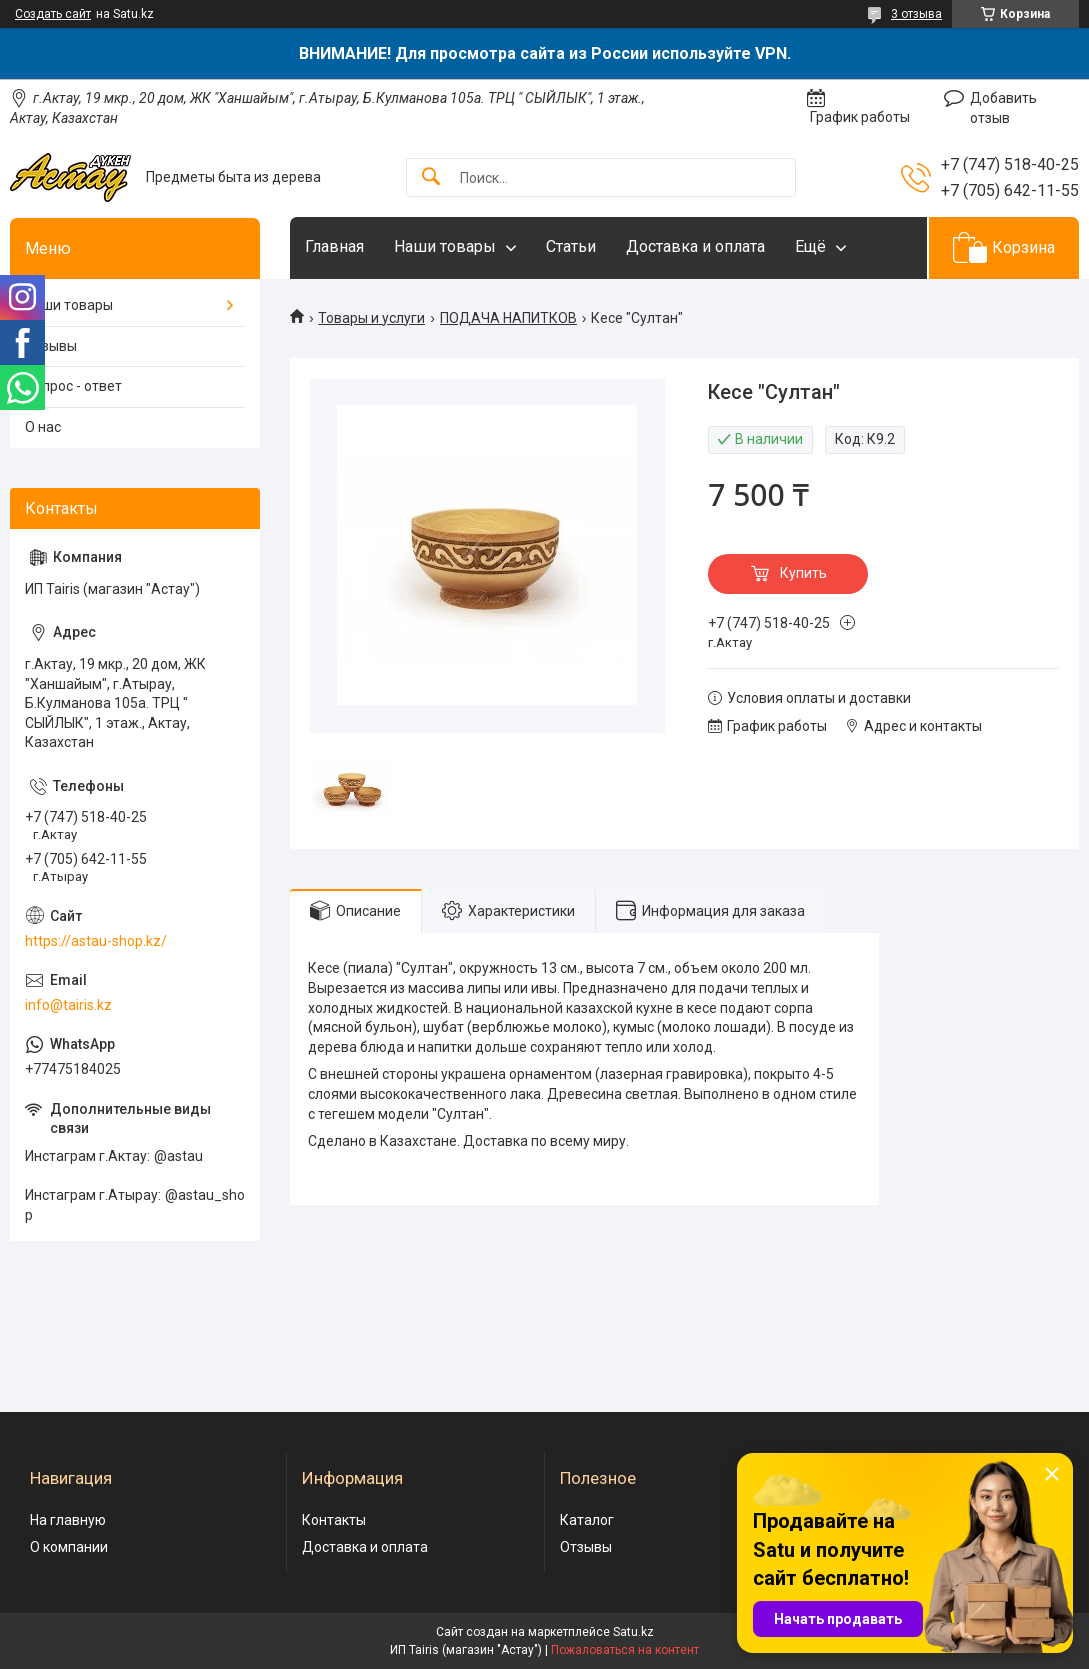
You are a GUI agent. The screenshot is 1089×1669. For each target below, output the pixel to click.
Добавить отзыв (1003, 108)
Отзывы (51, 346)
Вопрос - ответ (73, 386)
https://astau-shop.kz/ (96, 941)
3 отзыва (916, 14)
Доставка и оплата (695, 246)
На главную (68, 1520)
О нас (43, 427)
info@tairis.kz (68, 1005)
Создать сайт (53, 14)
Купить (803, 573)
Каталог (587, 1520)
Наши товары (445, 246)
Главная (334, 246)
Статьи (571, 246)
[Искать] (431, 177)
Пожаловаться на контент (625, 1650)
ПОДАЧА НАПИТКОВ (508, 318)
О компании (69, 1547)
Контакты (334, 1520)
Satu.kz (633, 1632)
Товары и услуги (371, 318)
